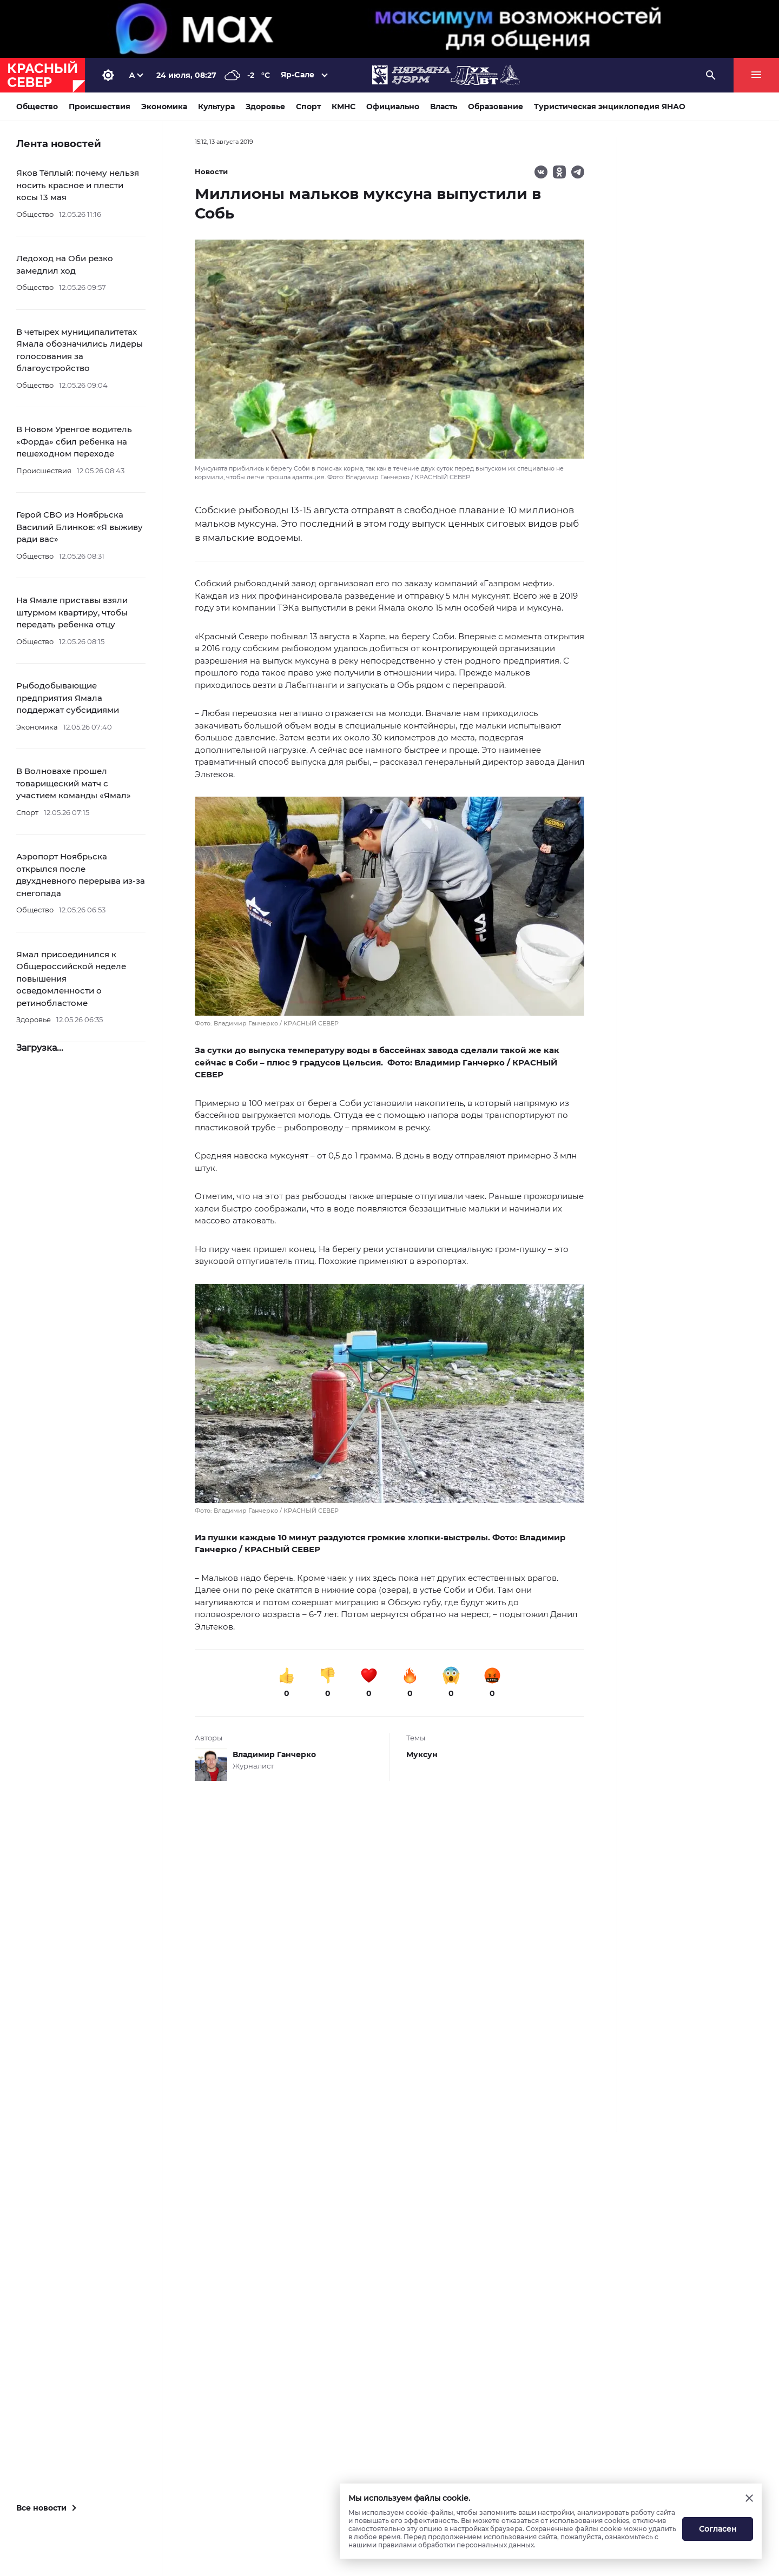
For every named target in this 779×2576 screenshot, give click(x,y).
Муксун (422, 1754)
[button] (389, 912)
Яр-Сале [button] (297, 75)
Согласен (718, 2529)
